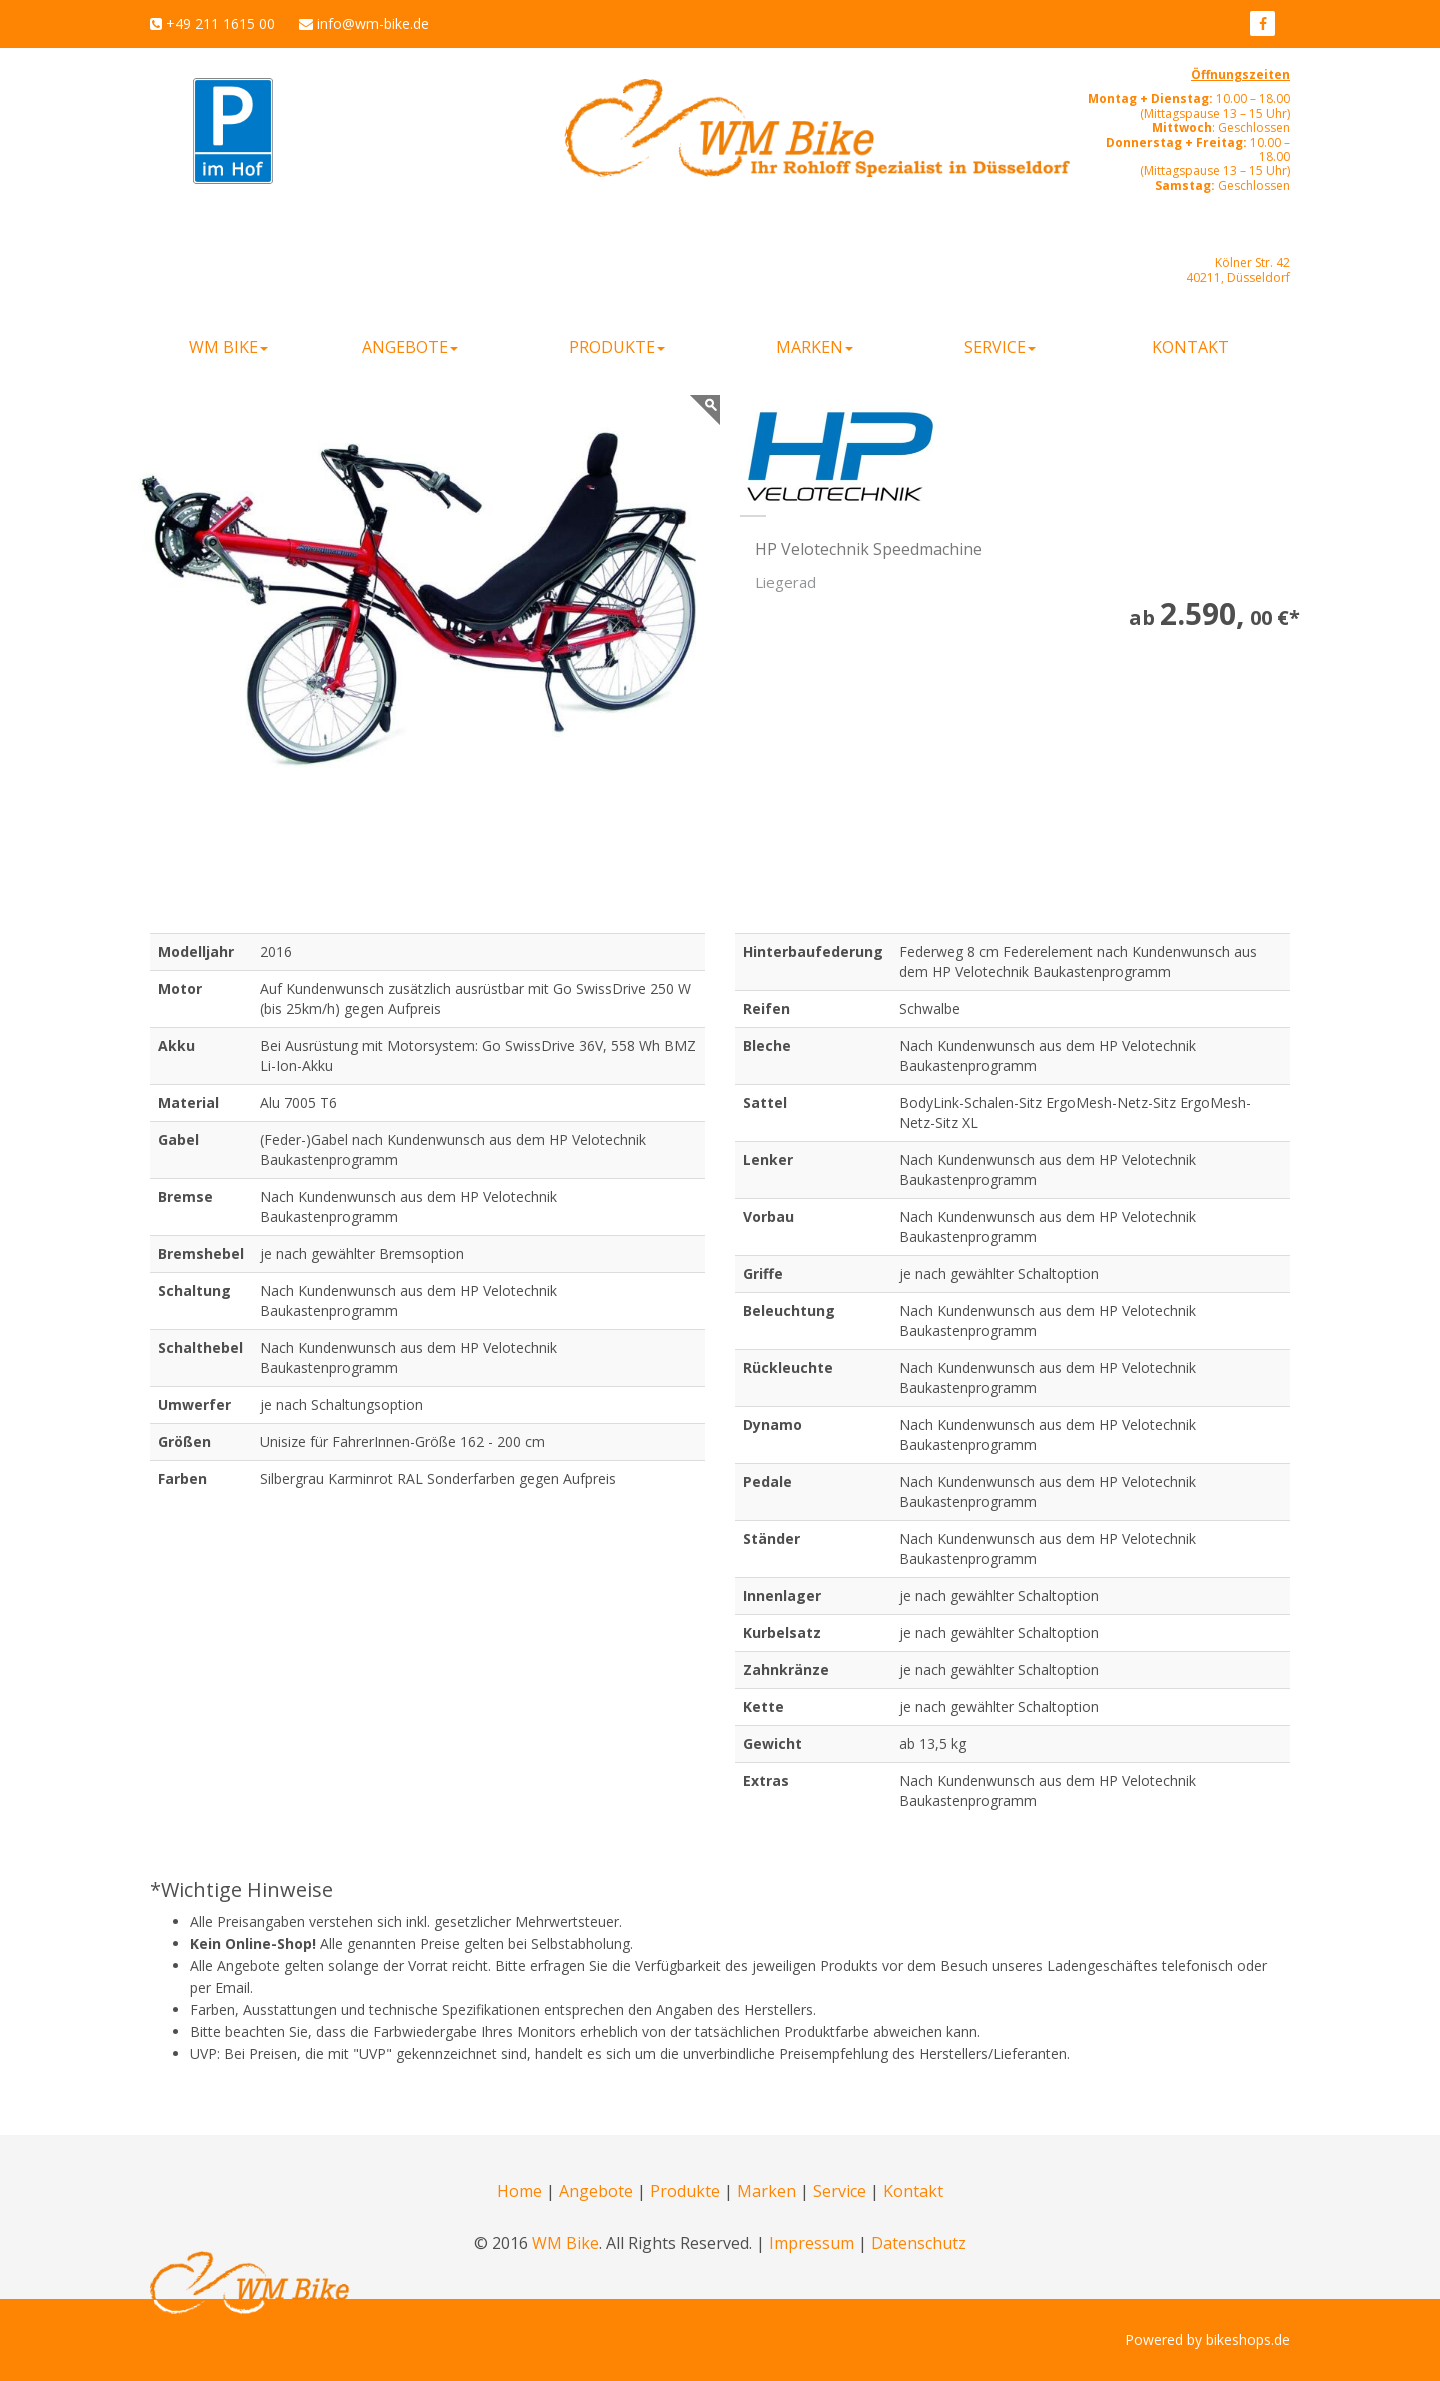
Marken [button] (814, 347)
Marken (766, 2191)
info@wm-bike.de (373, 23)
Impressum (811, 2243)
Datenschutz (918, 2243)
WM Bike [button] (228, 347)
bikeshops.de (1248, 2339)
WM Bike (565, 2243)
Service (839, 2191)
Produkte (685, 2191)
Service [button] (1000, 347)
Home (519, 2191)
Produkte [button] (617, 347)
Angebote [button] (410, 347)
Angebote (596, 2191)
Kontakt (1190, 347)
